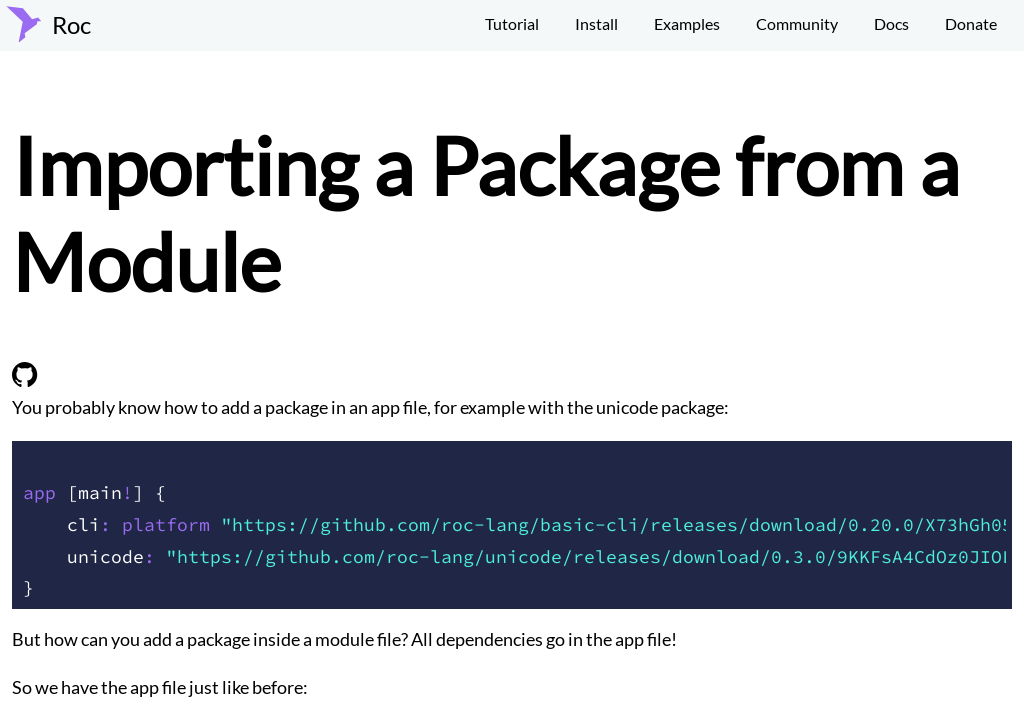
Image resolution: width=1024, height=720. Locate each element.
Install (596, 23)
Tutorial (512, 23)
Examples (687, 23)
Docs (891, 23)
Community (797, 23)
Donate (971, 23)
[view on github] (25, 380)
